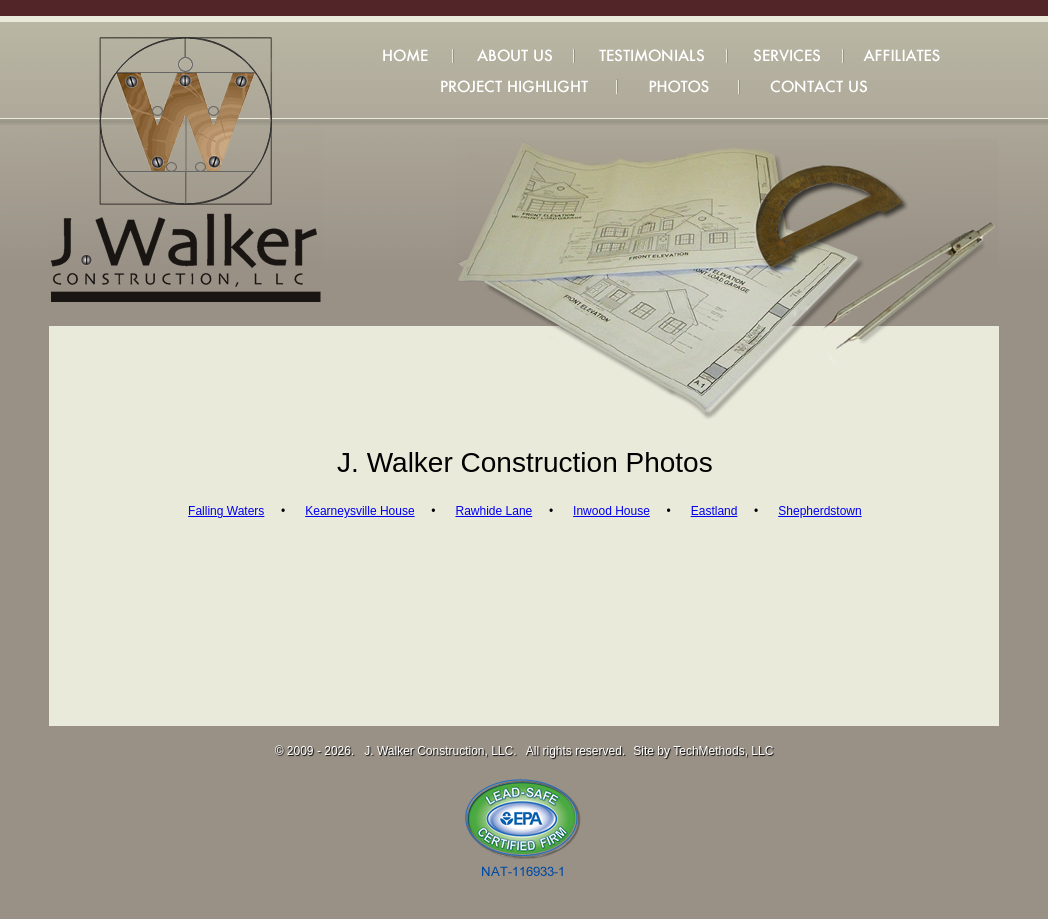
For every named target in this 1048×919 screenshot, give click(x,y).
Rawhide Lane (494, 511)
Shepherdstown (819, 511)
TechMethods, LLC (723, 751)
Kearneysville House (359, 511)
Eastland (714, 511)
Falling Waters (226, 511)
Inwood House (611, 511)
